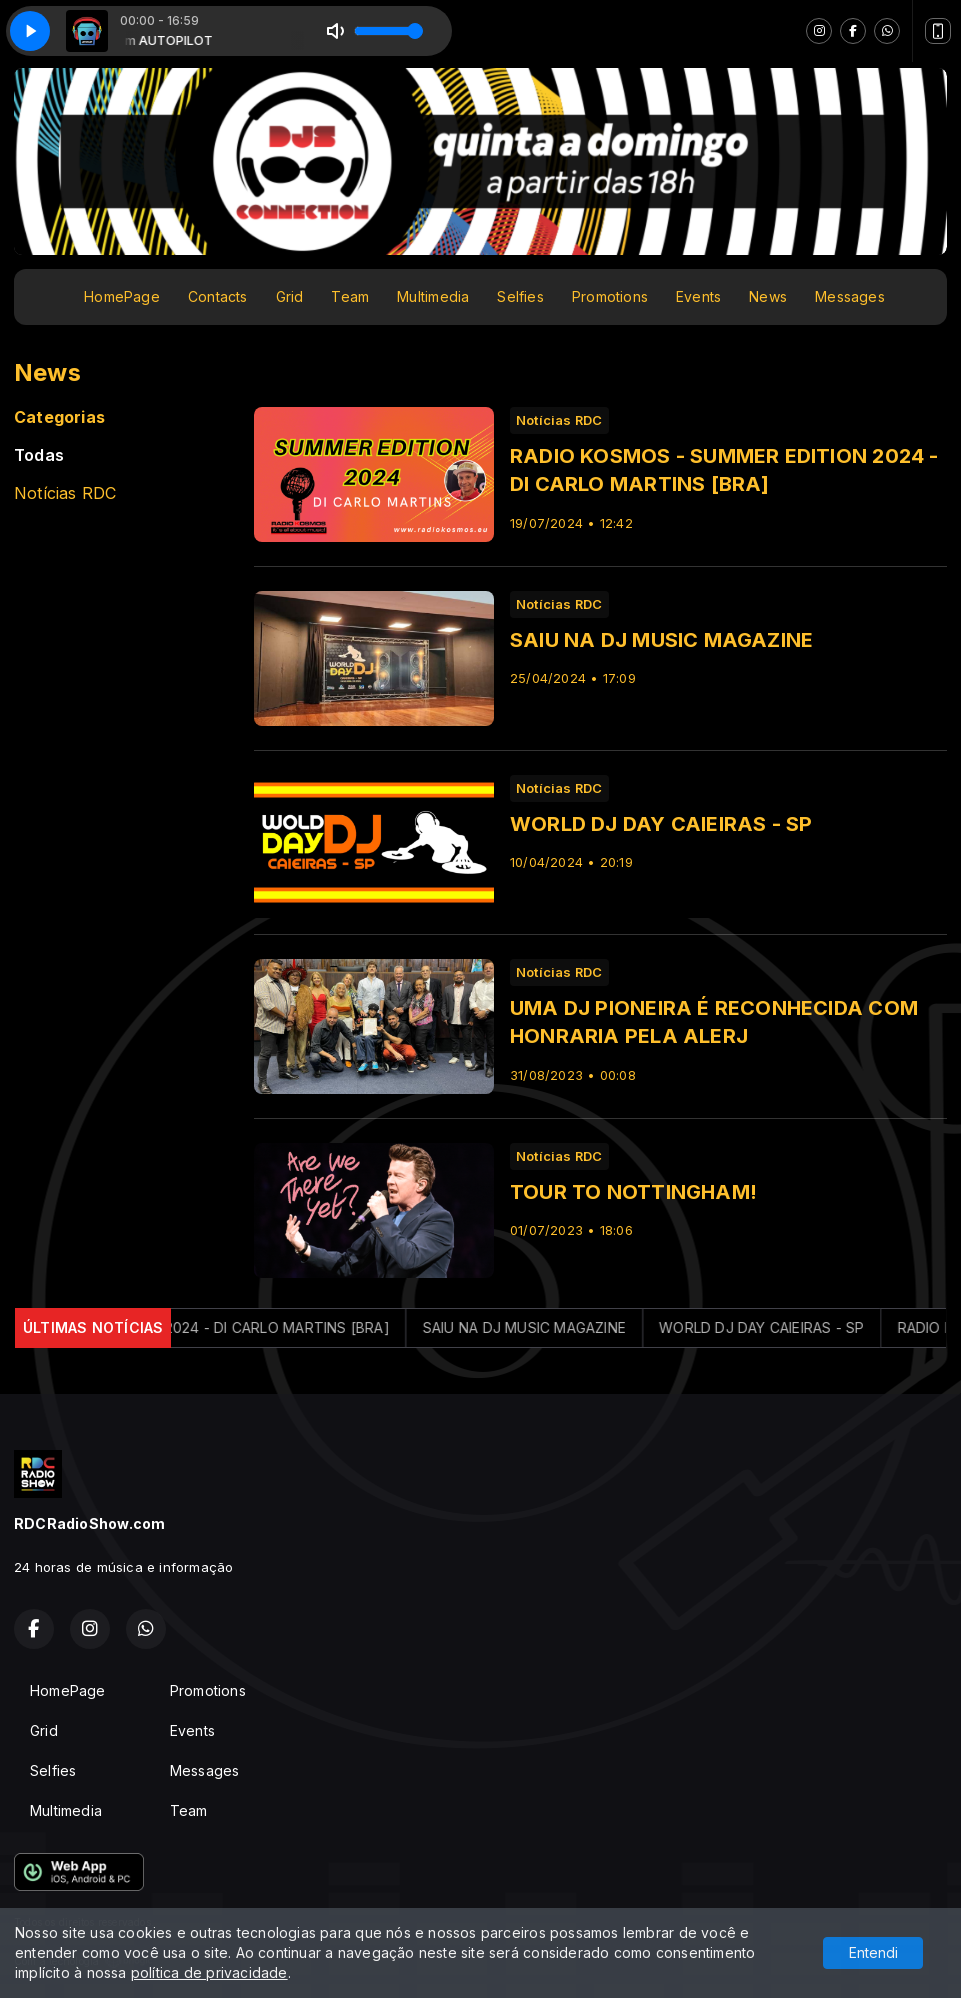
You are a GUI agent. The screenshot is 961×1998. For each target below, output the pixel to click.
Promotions (610, 296)
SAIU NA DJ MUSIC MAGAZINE (545, 1327)
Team (350, 296)
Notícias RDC (65, 493)
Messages (850, 296)
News (768, 296)
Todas (39, 455)
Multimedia (433, 296)
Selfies (520, 296)
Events (698, 296)
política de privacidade (209, 1972)
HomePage (122, 296)
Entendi (873, 1952)
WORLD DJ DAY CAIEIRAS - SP (783, 1327)
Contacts (218, 296)
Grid (290, 296)
